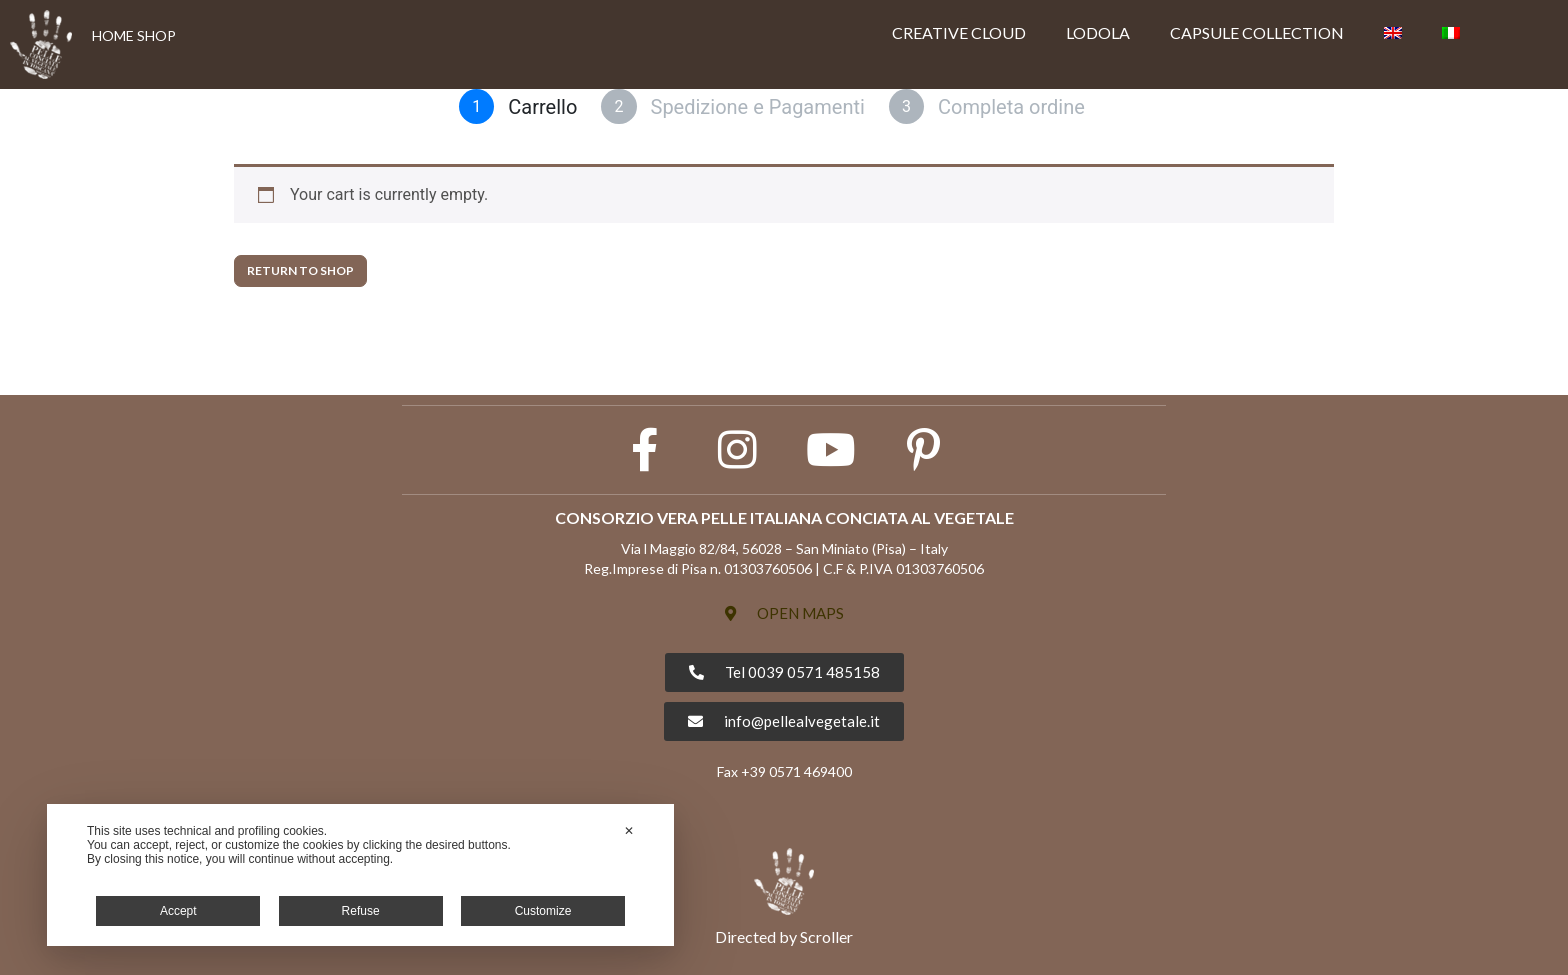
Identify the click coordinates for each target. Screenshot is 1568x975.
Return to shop (300, 270)
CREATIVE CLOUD (959, 32)
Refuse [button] (361, 911)
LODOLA (1098, 32)
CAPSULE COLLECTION (1257, 32)
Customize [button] (543, 911)
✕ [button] (629, 831)
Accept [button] (178, 911)
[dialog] (360, 875)
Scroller (826, 936)
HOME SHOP (134, 35)
